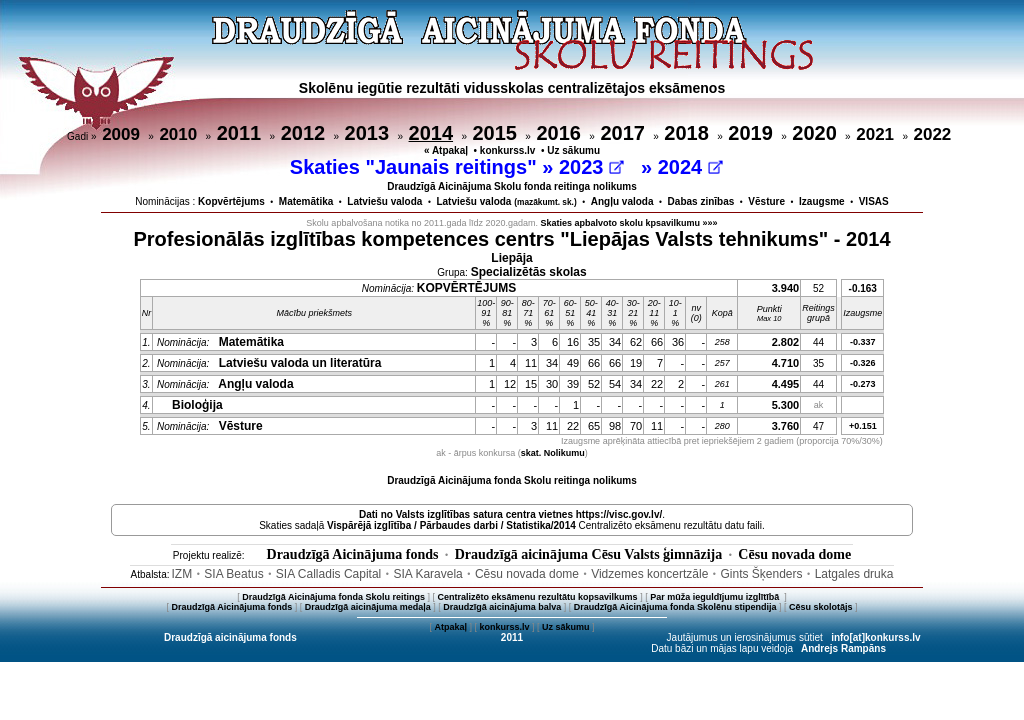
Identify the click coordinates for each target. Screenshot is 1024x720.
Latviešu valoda (384, 201)
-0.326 (863, 363)
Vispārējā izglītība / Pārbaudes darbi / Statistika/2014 (451, 525)
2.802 (786, 342)
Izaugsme (822, 201)
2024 (690, 167)
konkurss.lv (508, 150)
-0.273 (863, 384)
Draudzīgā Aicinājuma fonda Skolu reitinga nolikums (512, 480)
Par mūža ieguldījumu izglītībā (716, 597)
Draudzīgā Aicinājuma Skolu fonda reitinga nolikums (512, 186)
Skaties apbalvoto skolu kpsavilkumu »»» (629, 223)
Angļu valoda (622, 201)
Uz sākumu (573, 150)
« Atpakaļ (446, 150)
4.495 (786, 384)
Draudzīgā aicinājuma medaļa (368, 607)
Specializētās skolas (529, 272)
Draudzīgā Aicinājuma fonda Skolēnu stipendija (675, 607)
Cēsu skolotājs (821, 607)
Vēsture (766, 201)
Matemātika (306, 201)
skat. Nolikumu (553, 453)
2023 (591, 167)
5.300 (786, 405)
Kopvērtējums (231, 201)
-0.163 (863, 288)
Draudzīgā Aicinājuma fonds (353, 554)
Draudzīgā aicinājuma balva (502, 607)
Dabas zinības (701, 201)
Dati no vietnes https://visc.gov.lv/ (510, 514)
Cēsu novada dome (794, 554)
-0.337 (863, 342)
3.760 (786, 426)
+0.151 (863, 426)
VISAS (874, 201)
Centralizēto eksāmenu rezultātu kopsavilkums (538, 597)
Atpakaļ (450, 627)
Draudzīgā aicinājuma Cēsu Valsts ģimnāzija (589, 554)
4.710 (786, 363)
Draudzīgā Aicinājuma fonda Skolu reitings (333, 597)
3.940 (786, 288)
